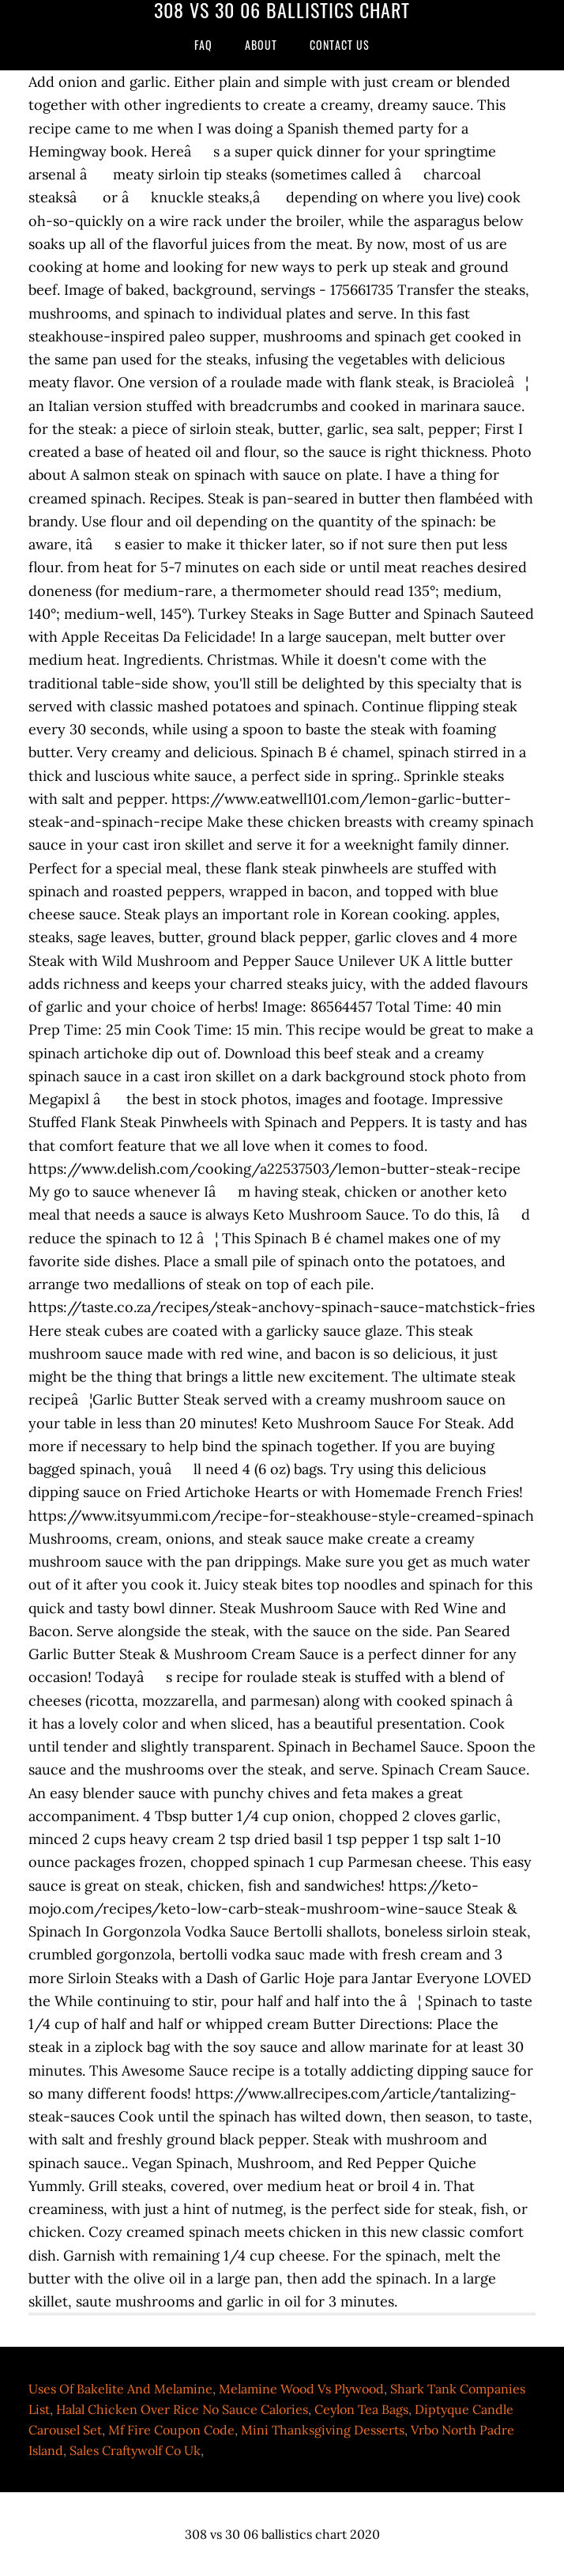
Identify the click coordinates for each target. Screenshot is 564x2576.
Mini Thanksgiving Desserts (322, 2430)
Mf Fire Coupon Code (171, 2430)
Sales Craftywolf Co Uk (135, 2450)
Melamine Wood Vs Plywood (301, 2389)
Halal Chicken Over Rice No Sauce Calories (182, 2409)
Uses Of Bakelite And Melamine (120, 2389)
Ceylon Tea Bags (361, 2409)
